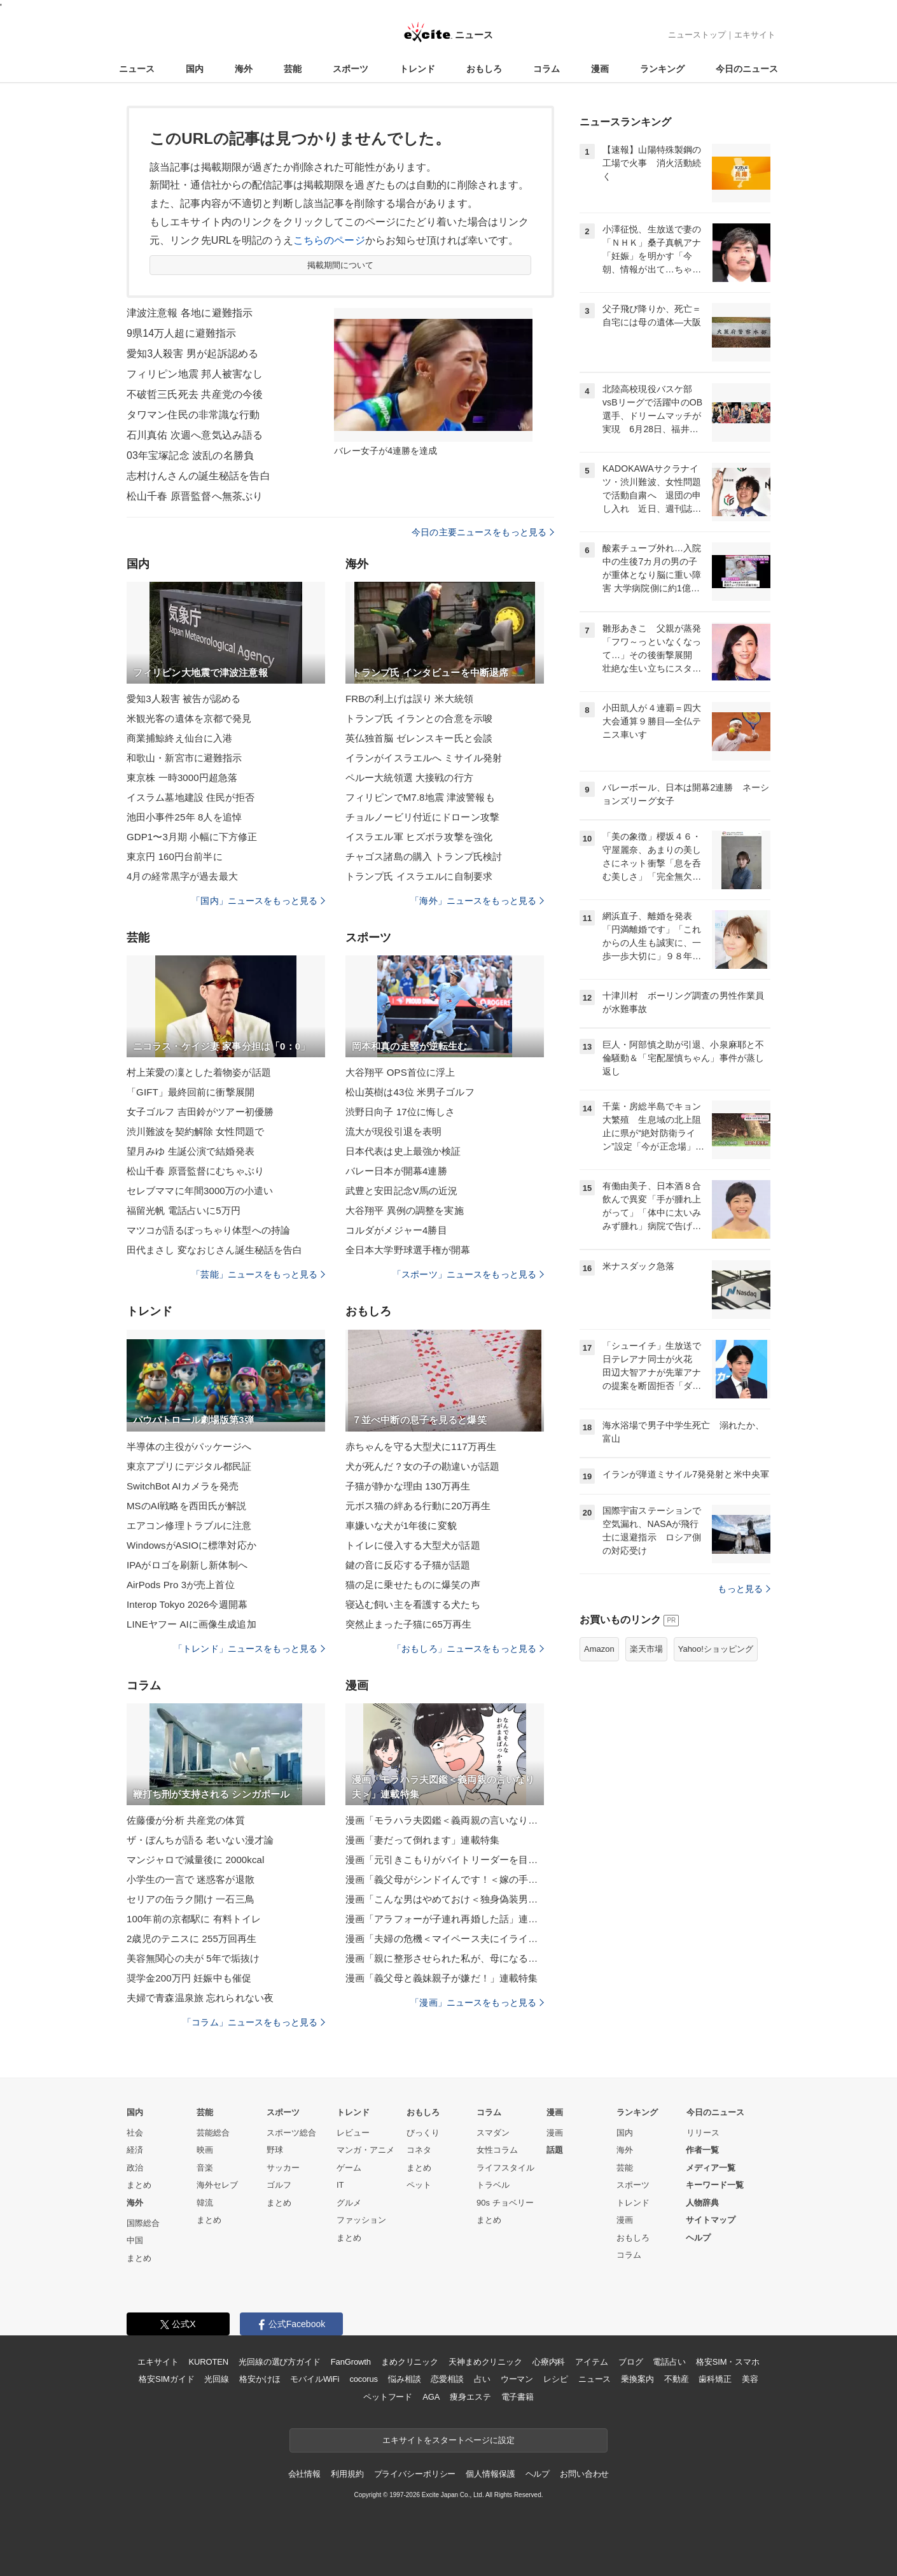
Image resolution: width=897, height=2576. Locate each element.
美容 (750, 2379)
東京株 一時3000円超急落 (182, 777)
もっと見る (744, 1589)
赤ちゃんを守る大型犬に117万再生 (420, 1446)
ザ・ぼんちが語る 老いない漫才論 (200, 1839)
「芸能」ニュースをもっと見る (258, 1274)
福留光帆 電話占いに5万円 (183, 1210)
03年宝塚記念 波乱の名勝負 (190, 455)
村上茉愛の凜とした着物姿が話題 (199, 1072)
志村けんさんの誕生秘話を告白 (198, 475)
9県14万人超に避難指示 (181, 333)
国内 (195, 69)
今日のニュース (747, 69)
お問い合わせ (584, 2474)
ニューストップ (697, 34)
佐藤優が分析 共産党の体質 (186, 1820)
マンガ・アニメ (365, 2150)
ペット (419, 2185)
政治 (135, 2167)
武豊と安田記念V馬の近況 (401, 1190)
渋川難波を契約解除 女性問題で (195, 1131)
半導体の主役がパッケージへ (189, 1446)
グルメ (349, 2202)
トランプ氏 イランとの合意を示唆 (418, 718)
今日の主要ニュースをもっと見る (483, 532)
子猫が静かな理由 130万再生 (407, 1486)
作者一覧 (702, 2150)
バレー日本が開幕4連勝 (396, 1170)
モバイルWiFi (314, 2379)
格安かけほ (259, 2379)
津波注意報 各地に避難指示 (190, 312)
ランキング (662, 69)
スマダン (493, 2132)
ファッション (361, 2220)
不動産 (676, 2379)
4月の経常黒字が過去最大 (182, 876)
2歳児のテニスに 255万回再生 (191, 1938)
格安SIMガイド (166, 2379)
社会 (135, 2132)
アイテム (591, 2362)
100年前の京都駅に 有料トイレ (194, 1918)
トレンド (417, 69)
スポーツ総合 (291, 2132)
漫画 (600, 69)
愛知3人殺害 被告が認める (183, 698)
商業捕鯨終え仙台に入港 (179, 738)
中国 (135, 2240)
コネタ (419, 2150)
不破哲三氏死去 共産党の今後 (195, 394)
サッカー (283, 2167)
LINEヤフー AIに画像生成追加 (191, 1624)
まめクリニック (409, 2362)
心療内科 (548, 2362)
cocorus (363, 2379)
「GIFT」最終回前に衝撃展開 (190, 1092)
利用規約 (347, 2474)
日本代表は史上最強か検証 (403, 1151)
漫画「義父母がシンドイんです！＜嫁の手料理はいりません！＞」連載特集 (444, 1879)
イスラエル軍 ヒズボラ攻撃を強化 (418, 836)
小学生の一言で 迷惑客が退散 (190, 1879)
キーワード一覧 (715, 2185)
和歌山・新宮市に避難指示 (184, 757)
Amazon (599, 1649)
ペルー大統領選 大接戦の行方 (409, 777)
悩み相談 (404, 2379)
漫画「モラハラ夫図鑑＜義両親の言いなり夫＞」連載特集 (444, 1820)
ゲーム (349, 2167)
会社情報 (304, 2474)
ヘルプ (698, 2237)
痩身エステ (470, 2397)
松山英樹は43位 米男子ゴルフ (410, 1092)
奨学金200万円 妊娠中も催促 (189, 1978)
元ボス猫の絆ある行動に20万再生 (418, 1505)
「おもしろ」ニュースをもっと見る (468, 1648)
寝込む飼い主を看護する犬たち (412, 1604)
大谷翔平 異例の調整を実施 (404, 1210)
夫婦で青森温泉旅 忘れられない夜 (200, 1997)
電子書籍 (517, 2397)
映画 (205, 2150)
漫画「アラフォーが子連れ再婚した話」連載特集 (444, 1918)
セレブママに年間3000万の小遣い (200, 1190)
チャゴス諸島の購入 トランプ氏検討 (423, 856)
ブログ (630, 2362)
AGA (431, 2397)
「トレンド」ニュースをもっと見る (249, 1648)
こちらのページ (329, 240)
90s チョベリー (505, 2202)
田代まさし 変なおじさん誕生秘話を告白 (214, 1249)
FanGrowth (351, 2362)
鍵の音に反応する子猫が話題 (408, 1564)
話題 (554, 2150)
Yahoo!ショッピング (715, 1649)
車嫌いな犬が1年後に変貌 (401, 1525)
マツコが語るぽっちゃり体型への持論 (208, 1230)
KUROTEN (208, 2362)
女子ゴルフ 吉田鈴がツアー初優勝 (200, 1111)
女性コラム (497, 2150)
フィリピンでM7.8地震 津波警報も (420, 797)
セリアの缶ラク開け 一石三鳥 (190, 1899)
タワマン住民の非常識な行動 (193, 414)
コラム (546, 69)
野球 (275, 2150)
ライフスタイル (505, 2167)
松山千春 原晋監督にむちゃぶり (195, 1170)
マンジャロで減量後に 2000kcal (196, 1859)
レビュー (353, 2132)
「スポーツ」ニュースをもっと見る (468, 1274)
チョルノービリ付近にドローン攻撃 (422, 817)
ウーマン (517, 2379)
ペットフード (387, 2397)
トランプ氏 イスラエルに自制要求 (418, 876)
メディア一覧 (710, 2167)
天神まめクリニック (485, 2362)
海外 (244, 69)
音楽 (205, 2167)
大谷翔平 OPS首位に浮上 (400, 1072)
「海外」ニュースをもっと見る (477, 901)
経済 (135, 2150)
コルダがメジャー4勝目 (396, 1230)
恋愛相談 (447, 2379)
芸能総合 (213, 2132)
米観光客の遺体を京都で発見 (189, 718)
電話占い (669, 2362)
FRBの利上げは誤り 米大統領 (409, 698)
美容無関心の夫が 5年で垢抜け (193, 1958)
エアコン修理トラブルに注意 (189, 1525)
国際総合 (143, 2223)
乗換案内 (637, 2379)
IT (340, 2185)
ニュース (137, 69)
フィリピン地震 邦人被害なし (195, 374)
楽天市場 (646, 1649)
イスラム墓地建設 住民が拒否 (190, 797)
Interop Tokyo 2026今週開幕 (187, 1604)
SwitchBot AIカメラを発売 (183, 1486)
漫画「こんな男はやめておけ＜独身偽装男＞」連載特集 (444, 1899)
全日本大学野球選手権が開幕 (408, 1249)
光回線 (216, 2379)
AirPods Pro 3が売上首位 (181, 1584)
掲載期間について (340, 265)
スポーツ (350, 69)
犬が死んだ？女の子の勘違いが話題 (422, 1466)
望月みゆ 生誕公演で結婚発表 (190, 1151)
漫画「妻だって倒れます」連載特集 (422, 1839)
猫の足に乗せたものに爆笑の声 (412, 1584)
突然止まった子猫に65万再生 (408, 1624)
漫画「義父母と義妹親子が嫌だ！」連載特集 (441, 1978)
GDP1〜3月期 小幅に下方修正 (192, 836)
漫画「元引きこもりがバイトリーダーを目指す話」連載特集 (444, 1859)
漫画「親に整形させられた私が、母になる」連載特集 (444, 1958)
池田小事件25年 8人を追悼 (184, 817)
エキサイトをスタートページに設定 (448, 2440)
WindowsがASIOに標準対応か (191, 1545)
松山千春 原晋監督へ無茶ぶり (195, 496)
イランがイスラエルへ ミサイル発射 (423, 757)
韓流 (205, 2202)
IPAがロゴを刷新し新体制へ (187, 1564)
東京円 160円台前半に (175, 856)
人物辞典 (702, 2202)
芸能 (293, 69)
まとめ (139, 2185)
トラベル (493, 2185)
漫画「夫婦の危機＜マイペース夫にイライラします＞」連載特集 (444, 1938)
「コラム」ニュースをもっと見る (254, 2022)
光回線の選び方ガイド (280, 2362)
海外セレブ (217, 2185)
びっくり (423, 2132)
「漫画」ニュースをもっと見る (477, 2002)
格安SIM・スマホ (728, 2362)
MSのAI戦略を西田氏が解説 (186, 1505)
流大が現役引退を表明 (393, 1131)
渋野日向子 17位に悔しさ (400, 1111)
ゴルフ (279, 2185)
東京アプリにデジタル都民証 (189, 1466)
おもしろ (484, 69)
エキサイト (754, 34)
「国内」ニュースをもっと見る (258, 901)
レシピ (555, 2379)
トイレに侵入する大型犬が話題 (412, 1545)
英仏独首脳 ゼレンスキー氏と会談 (418, 738)
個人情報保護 (490, 2474)
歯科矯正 (715, 2379)
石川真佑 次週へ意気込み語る (195, 435)
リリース (703, 2132)
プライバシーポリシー (415, 2474)
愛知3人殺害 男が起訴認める (192, 353)
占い (482, 2379)
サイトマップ (710, 2220)
